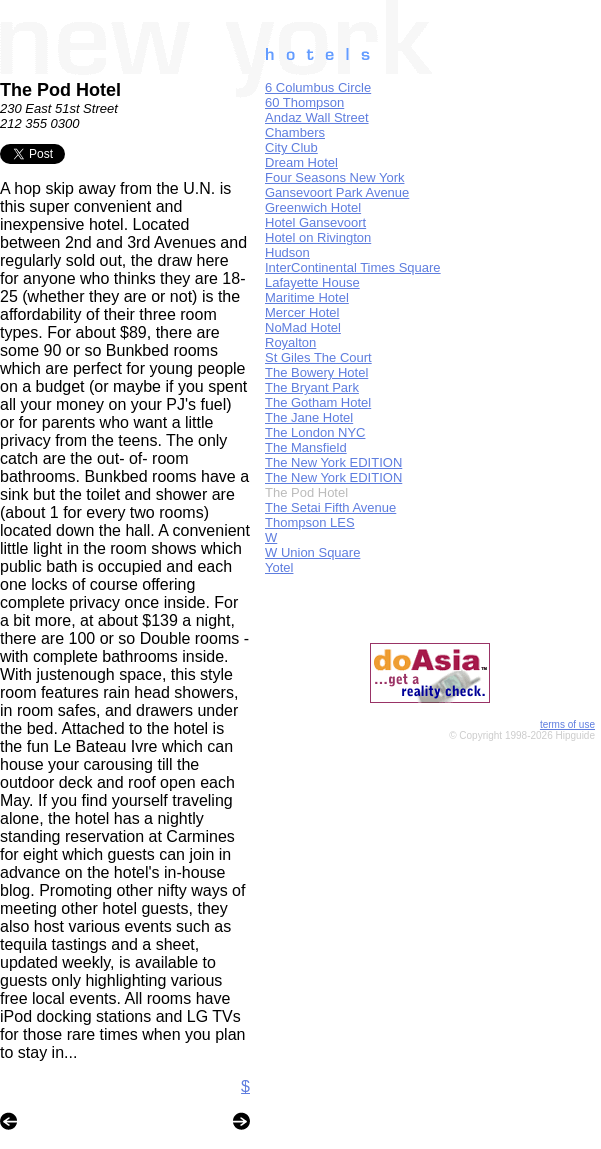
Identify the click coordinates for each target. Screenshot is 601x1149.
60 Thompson (304, 102)
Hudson (287, 252)
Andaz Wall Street (317, 117)
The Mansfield (306, 447)
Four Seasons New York (334, 177)
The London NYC (315, 432)
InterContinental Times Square (353, 267)
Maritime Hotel (307, 297)
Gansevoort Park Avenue (337, 192)
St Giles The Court (318, 357)
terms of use (567, 724)
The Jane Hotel (309, 417)
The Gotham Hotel (318, 402)
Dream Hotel (301, 162)
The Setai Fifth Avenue (330, 507)
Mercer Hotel (302, 312)
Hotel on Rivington (318, 237)
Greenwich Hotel (313, 207)
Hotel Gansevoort (315, 222)
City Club (291, 147)
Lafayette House (312, 282)
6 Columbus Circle (318, 87)
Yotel (279, 567)
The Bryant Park (312, 387)
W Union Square (312, 552)
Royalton (290, 342)
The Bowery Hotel (316, 372)
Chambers (295, 132)
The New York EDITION (333, 462)
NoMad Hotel (303, 327)
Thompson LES (310, 522)
